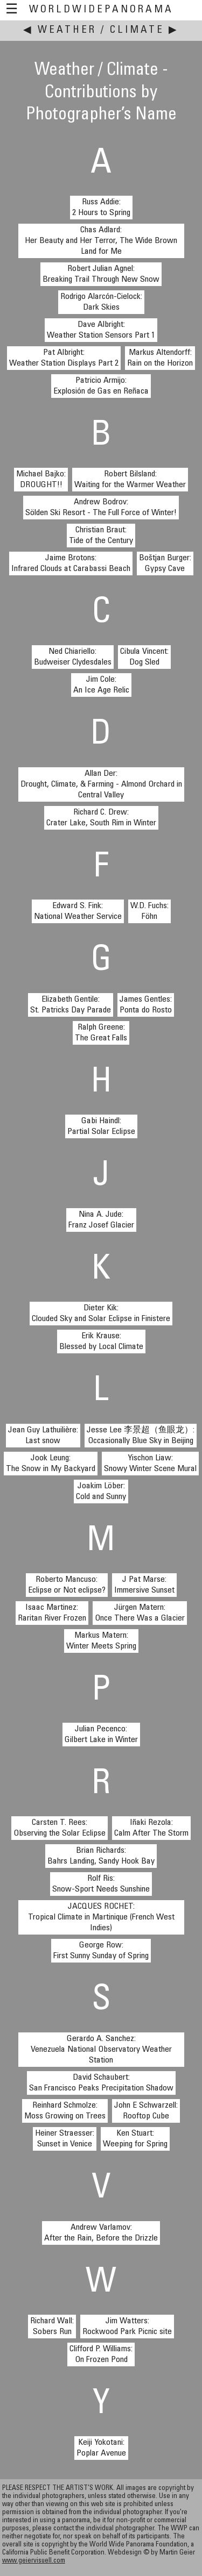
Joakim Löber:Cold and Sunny (101, 1491)
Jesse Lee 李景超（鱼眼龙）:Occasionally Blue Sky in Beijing (140, 1435)
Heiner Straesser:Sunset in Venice (64, 2139)
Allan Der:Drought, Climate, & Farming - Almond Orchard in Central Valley (101, 784)
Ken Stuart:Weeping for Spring (135, 2139)
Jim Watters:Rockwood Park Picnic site (127, 2326)
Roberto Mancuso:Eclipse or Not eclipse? (67, 1585)
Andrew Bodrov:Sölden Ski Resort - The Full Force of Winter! (101, 507)
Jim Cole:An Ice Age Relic (101, 685)
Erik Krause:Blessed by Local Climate (101, 1341)
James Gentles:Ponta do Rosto (146, 1005)
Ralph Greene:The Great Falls (101, 1033)
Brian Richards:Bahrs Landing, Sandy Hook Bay (101, 1856)
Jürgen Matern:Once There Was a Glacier (140, 1613)
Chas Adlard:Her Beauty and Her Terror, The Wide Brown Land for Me (101, 241)
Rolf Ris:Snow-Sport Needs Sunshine (101, 1884)
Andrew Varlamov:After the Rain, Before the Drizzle (101, 2233)
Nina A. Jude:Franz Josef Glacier (101, 1220)
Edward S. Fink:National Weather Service (78, 911)
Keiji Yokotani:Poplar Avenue (101, 2448)
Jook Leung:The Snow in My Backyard (50, 1463)
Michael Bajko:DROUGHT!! (41, 479)
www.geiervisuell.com (33, 2561)
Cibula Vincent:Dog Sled (144, 657)
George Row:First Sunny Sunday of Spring (101, 1950)
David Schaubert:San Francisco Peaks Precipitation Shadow (101, 2083)
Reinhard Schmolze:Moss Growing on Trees (65, 2111)
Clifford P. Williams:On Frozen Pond (101, 2354)
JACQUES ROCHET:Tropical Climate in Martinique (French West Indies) (101, 1917)
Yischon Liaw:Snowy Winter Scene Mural (150, 1463)
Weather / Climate (101, 30)
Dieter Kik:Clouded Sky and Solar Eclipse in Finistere (101, 1313)
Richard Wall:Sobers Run (52, 2326)
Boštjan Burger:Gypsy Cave (165, 563)
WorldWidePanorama (101, 10)
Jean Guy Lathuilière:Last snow (43, 1435)
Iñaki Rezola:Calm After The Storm (151, 1828)
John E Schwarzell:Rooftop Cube (146, 2111)
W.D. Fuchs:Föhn (149, 911)
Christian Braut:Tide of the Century (101, 535)
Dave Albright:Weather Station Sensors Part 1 (101, 330)
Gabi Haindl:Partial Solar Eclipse (101, 1126)
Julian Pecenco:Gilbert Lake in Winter (101, 1734)
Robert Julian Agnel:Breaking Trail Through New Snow (101, 274)
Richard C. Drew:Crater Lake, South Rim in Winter (101, 817)
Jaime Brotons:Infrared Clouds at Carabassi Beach (70, 563)
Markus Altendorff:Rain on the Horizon (160, 358)
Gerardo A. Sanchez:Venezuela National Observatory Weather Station (101, 2050)
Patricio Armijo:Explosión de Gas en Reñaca (101, 386)
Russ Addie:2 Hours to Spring (101, 207)
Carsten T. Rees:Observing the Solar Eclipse (59, 1828)
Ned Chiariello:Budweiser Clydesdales (73, 657)
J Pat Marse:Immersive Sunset (144, 1585)
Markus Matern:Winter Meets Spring (101, 1641)
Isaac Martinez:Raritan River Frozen (52, 1613)
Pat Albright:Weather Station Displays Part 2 (64, 358)
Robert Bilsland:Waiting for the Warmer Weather (130, 479)
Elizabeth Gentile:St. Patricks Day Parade (70, 1005)
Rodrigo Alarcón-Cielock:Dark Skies (101, 302)
